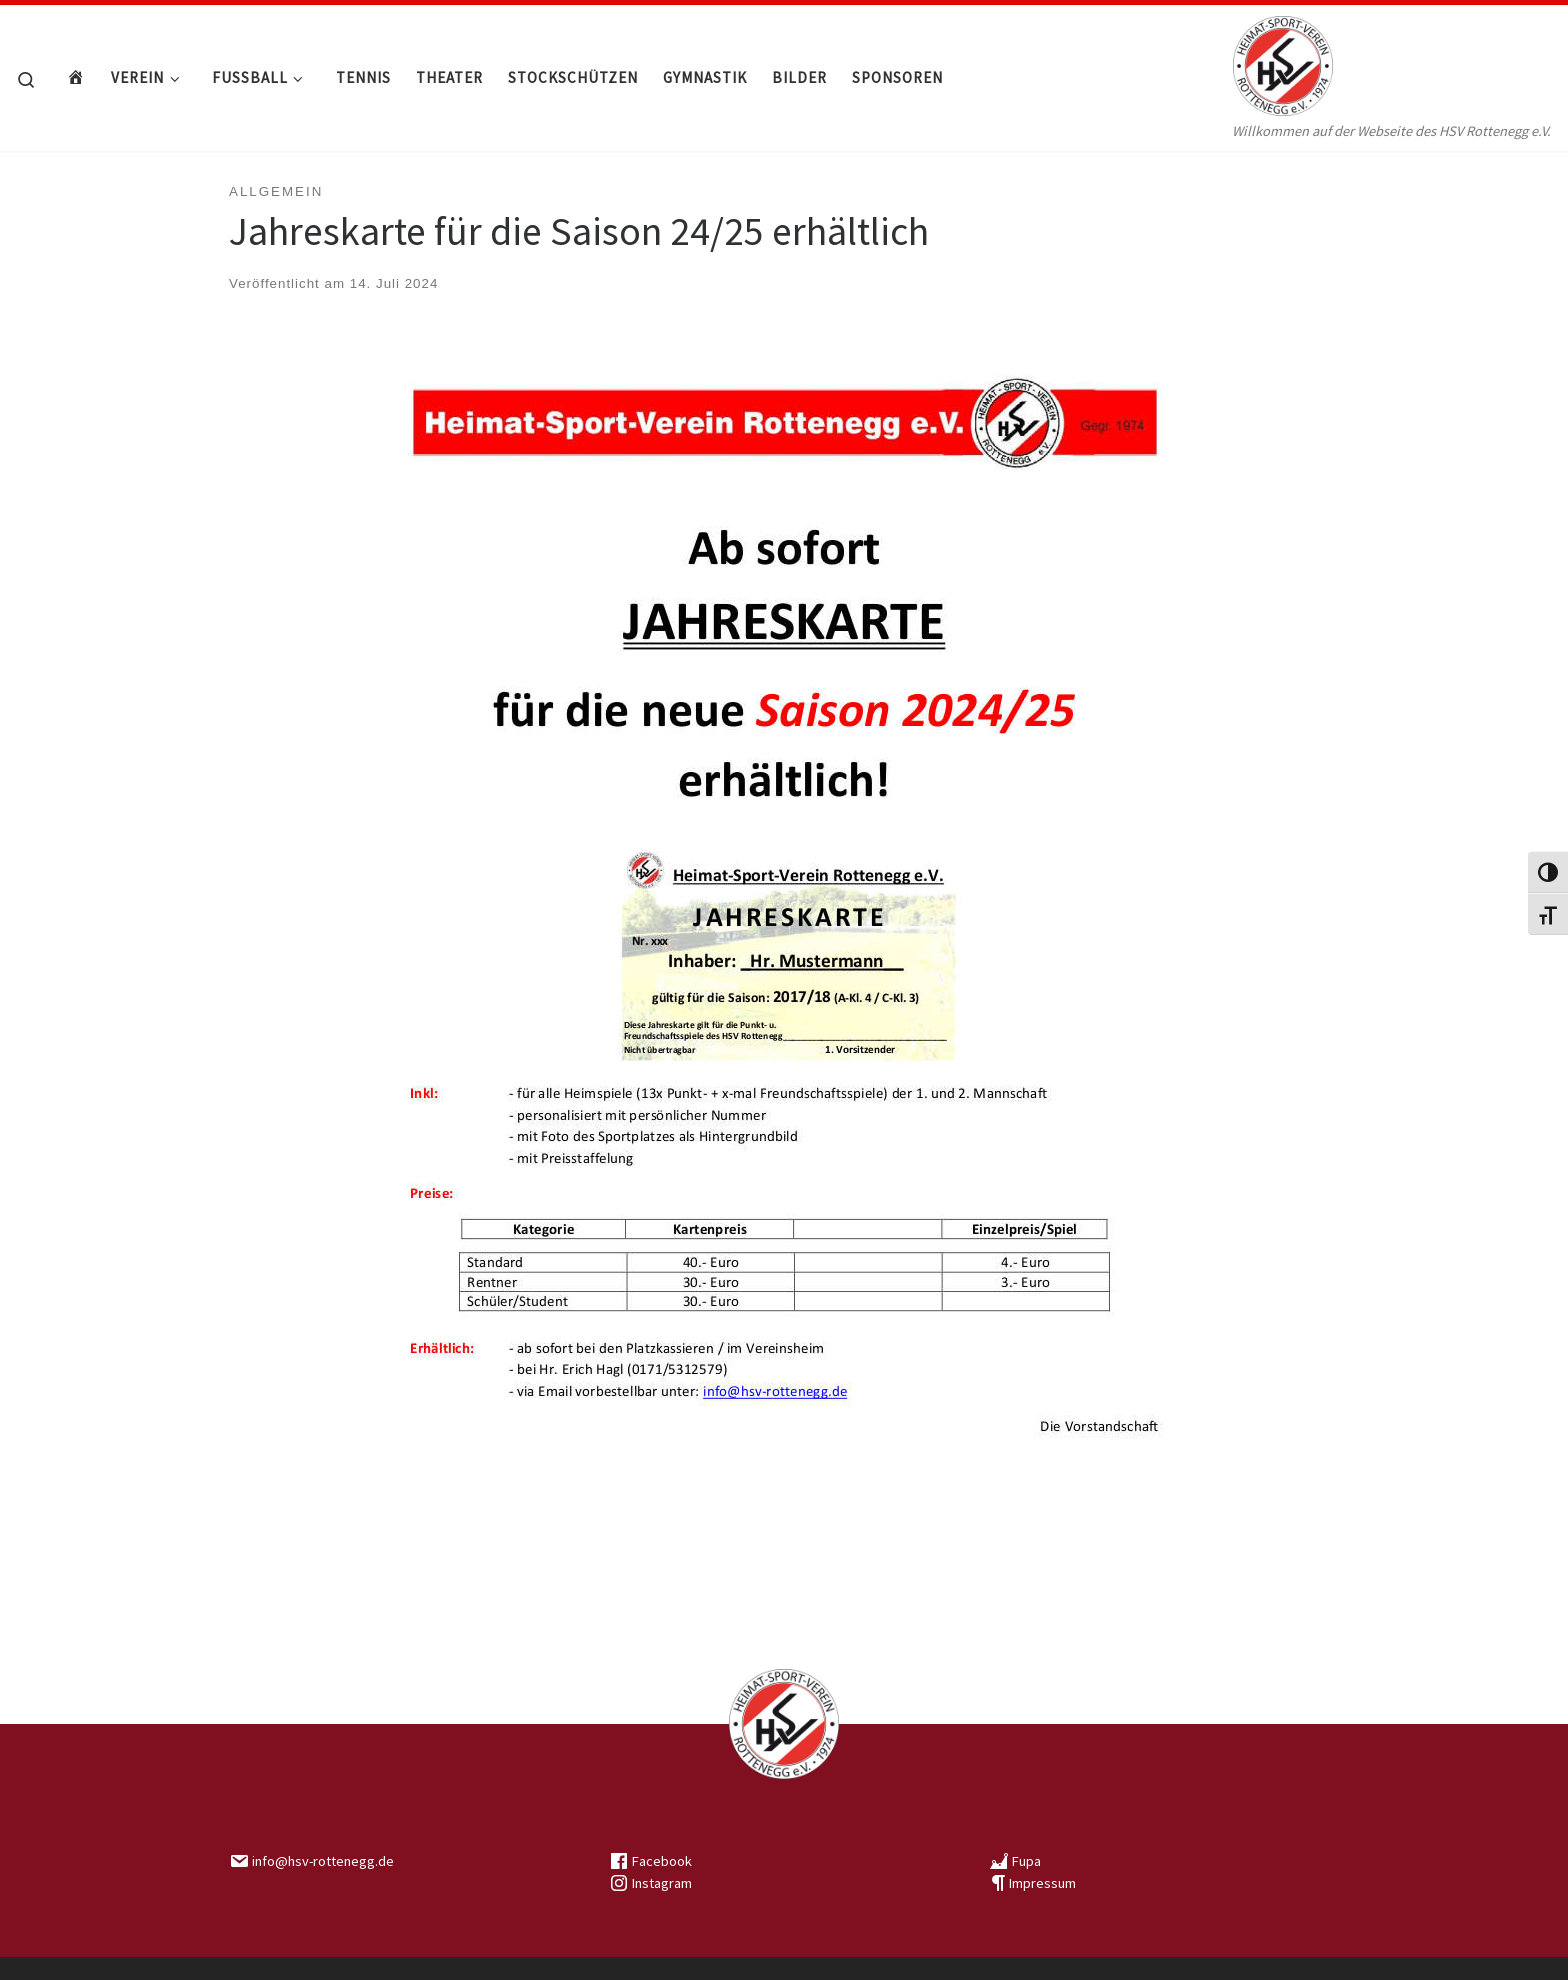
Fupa (1026, 1861)
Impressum (1042, 1883)
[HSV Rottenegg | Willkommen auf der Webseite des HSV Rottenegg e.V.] (1283, 61)
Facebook (662, 1861)
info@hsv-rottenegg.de (323, 1861)
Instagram (662, 1883)
